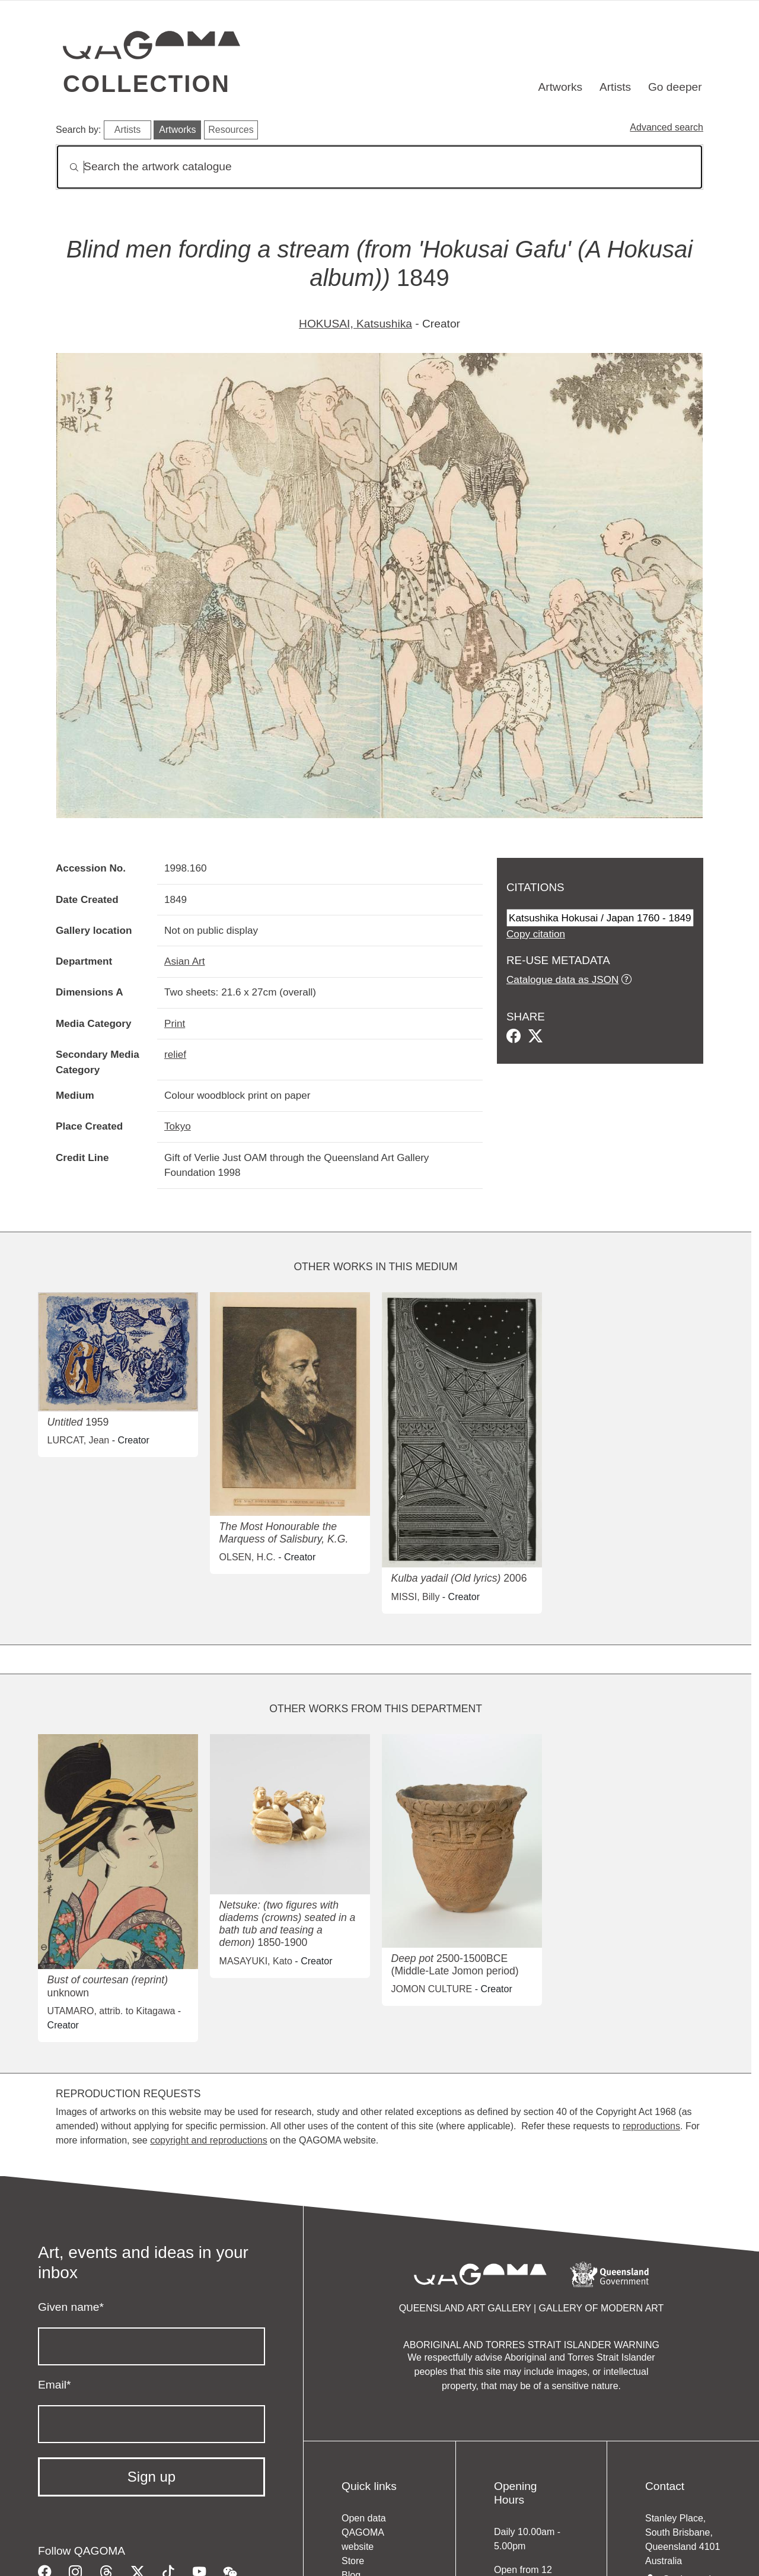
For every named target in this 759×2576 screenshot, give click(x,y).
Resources (230, 130)
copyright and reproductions (208, 2140)
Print (174, 1023)
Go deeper (675, 87)
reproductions (651, 2126)
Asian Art (184, 961)
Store (353, 2561)
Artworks (560, 87)
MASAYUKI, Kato (255, 1961)
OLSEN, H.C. (247, 1557)
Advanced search (666, 127)
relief (175, 1054)
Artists (615, 87)
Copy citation (535, 934)
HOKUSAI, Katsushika (355, 323)
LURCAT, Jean (78, 1440)
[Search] (379, 167)
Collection (146, 84)
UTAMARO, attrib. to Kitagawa (111, 2011)
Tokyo (177, 1126)
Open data (364, 2518)
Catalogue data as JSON (562, 979)
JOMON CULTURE (432, 1989)
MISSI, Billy (415, 1597)
